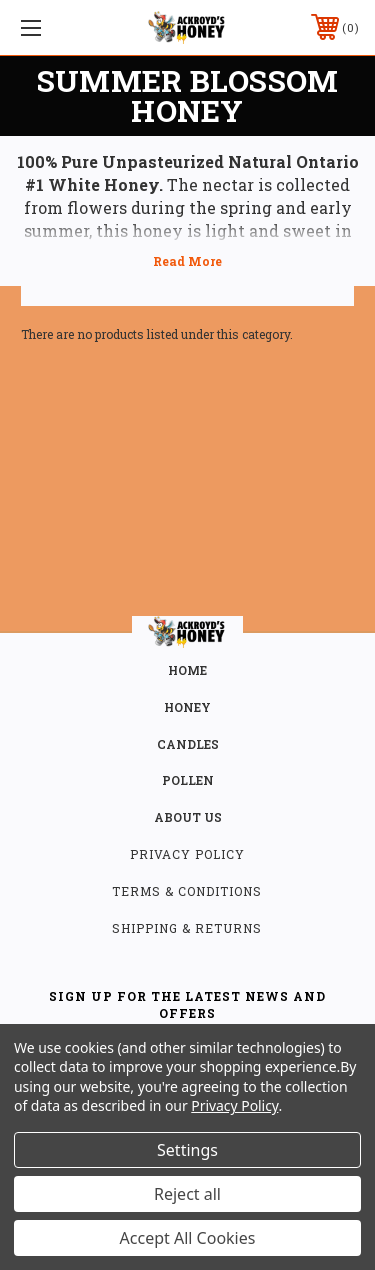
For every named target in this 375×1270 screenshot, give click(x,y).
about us (188, 817)
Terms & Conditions (187, 891)
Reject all (187, 1194)
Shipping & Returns (187, 928)
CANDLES (188, 744)
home (187, 670)
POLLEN (188, 780)
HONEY (187, 707)
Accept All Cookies (188, 1238)
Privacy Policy (187, 854)
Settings (187, 1150)
